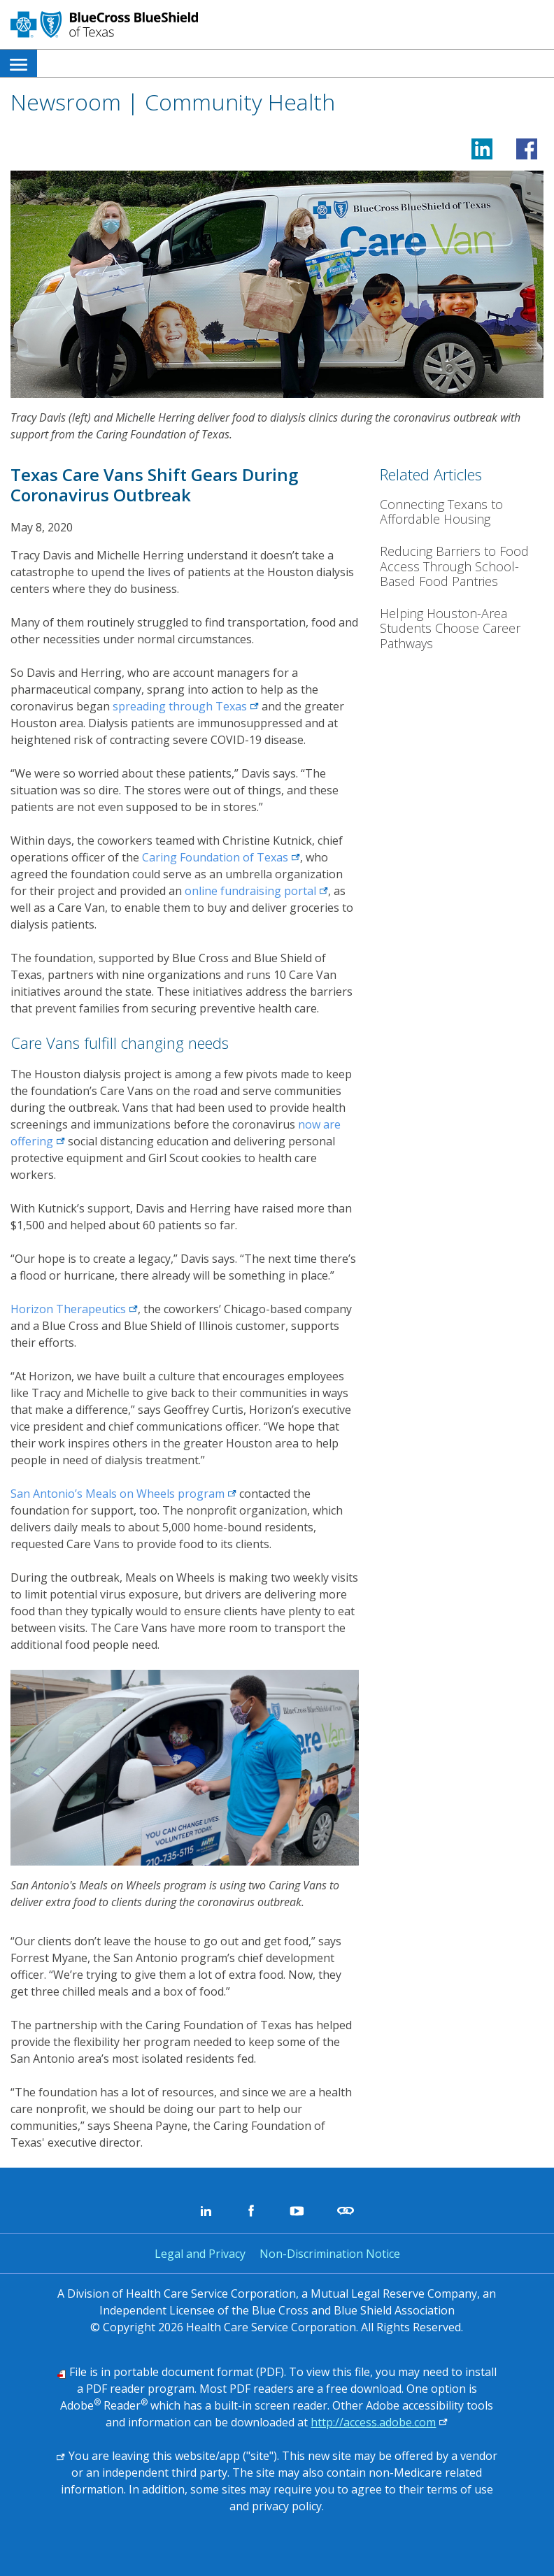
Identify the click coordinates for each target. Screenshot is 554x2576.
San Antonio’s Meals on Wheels (123, 1493)
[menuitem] (18, 63)
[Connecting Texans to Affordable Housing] (462, 512)
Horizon (74, 1309)
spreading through (186, 706)
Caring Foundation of (221, 857)
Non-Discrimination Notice (330, 2253)
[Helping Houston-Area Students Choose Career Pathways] (462, 629)
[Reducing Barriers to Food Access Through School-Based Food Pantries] (462, 566)
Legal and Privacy (200, 2253)
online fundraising (256, 891)
